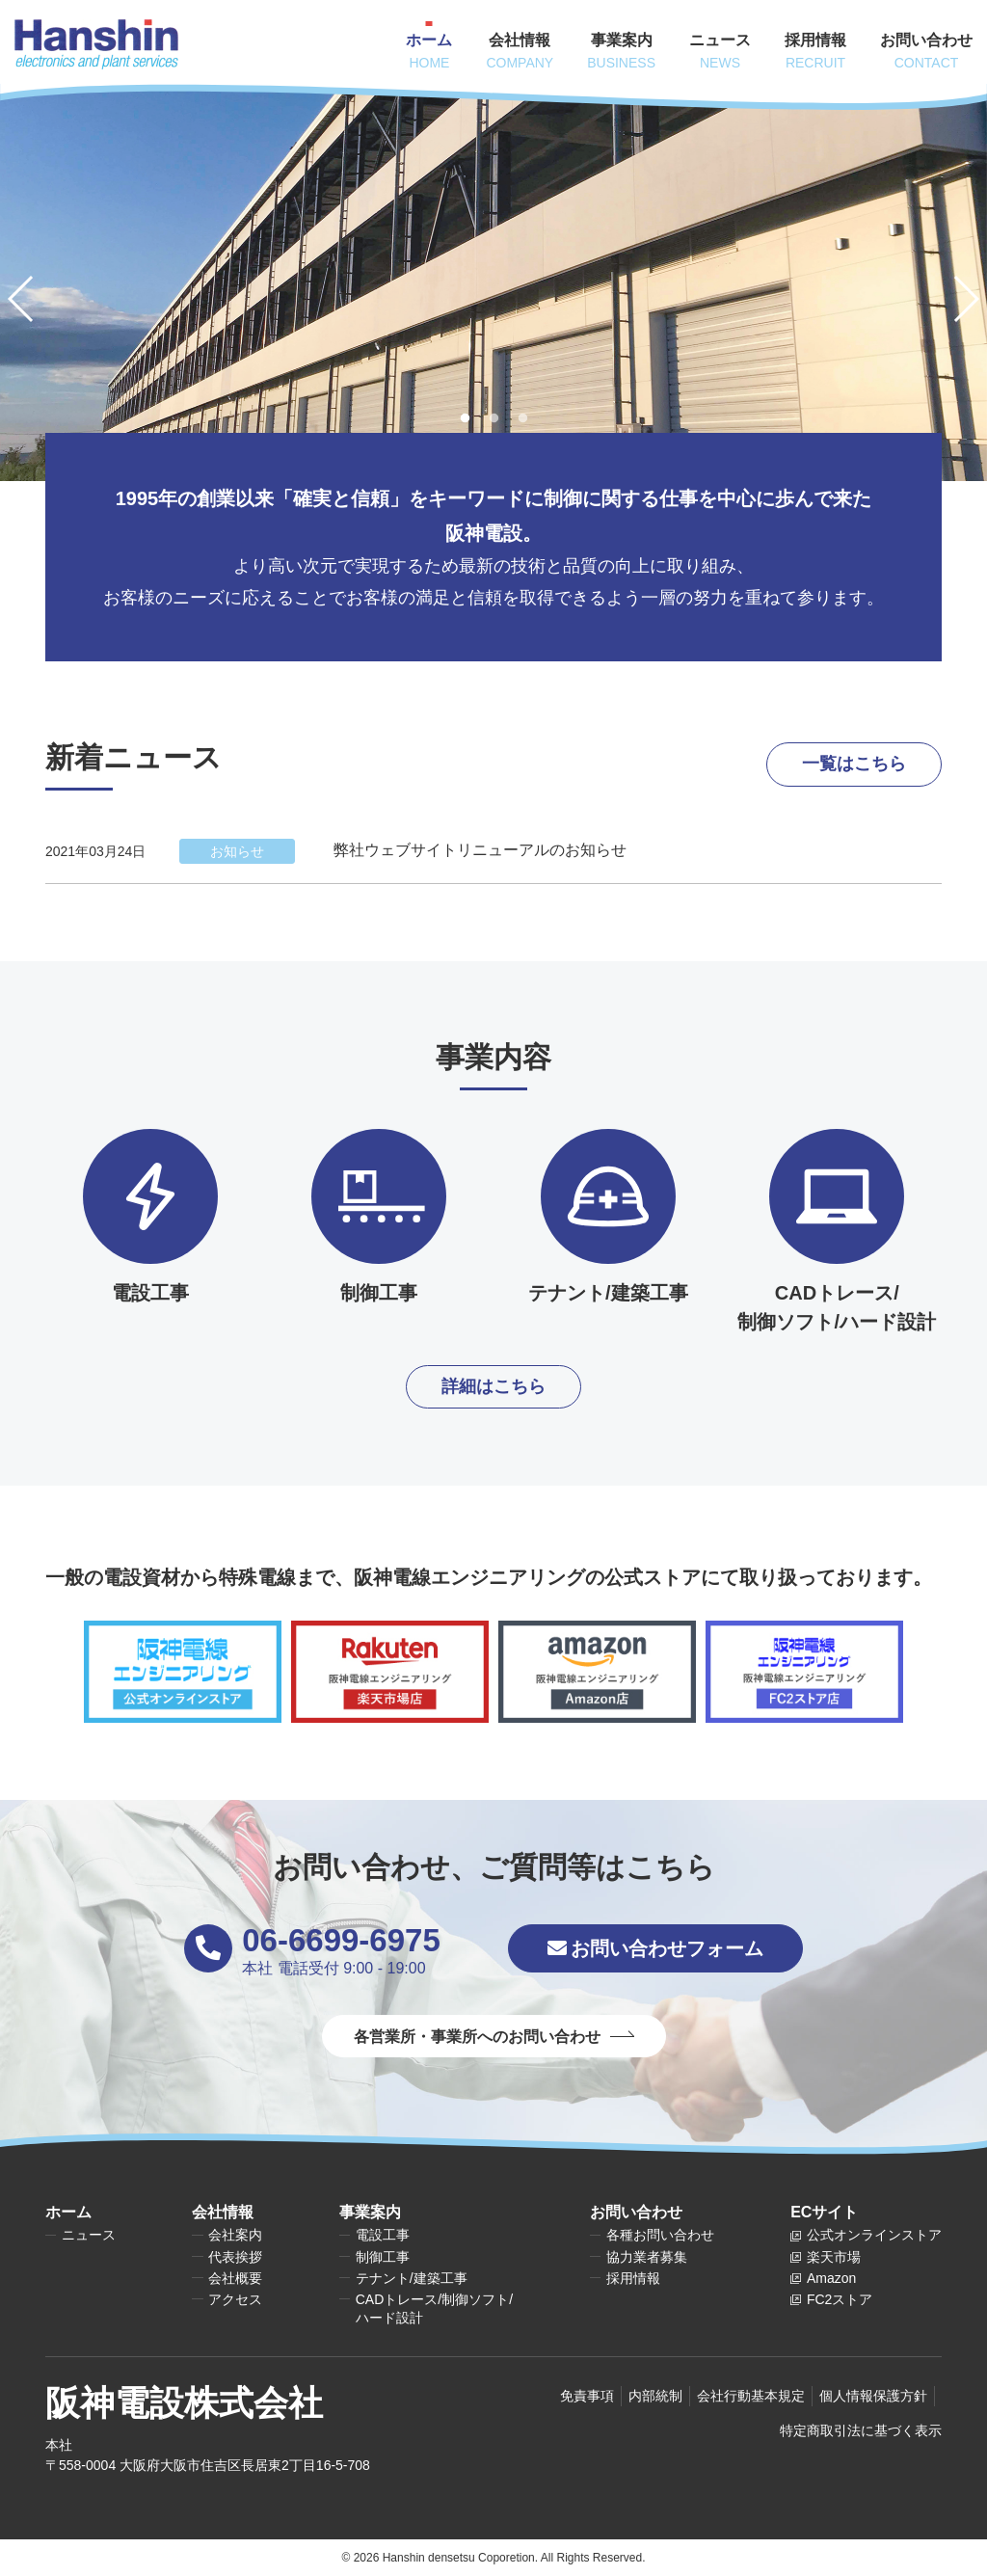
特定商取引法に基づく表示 (861, 2430)
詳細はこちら (493, 1386)
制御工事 (383, 2257)
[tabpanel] (493, 282)
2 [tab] (493, 418)
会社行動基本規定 (751, 2395)
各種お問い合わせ (660, 2234)
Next (956, 299)
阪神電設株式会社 (184, 2403)
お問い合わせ (636, 2212)
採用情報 (633, 2278)
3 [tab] (522, 418)
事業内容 (493, 1057)
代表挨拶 (235, 2257)
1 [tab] (464, 418)
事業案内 (370, 2212)
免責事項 (587, 2395)
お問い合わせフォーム (655, 1948)
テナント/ (411, 2278)
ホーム (68, 2212)
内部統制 (655, 2395)
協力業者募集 (646, 2257)
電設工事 (383, 2234)
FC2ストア (839, 2299)
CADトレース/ (434, 2309)
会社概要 (235, 2278)
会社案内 (235, 2234)
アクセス (235, 2299)
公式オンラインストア (874, 2234)
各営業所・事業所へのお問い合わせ (477, 2036)
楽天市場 (834, 2257)
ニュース (89, 2234)
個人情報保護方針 (873, 2395)
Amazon (831, 2278)
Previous (31, 299)
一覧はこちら (854, 763)
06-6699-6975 (341, 1940)
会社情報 (222, 2212)
